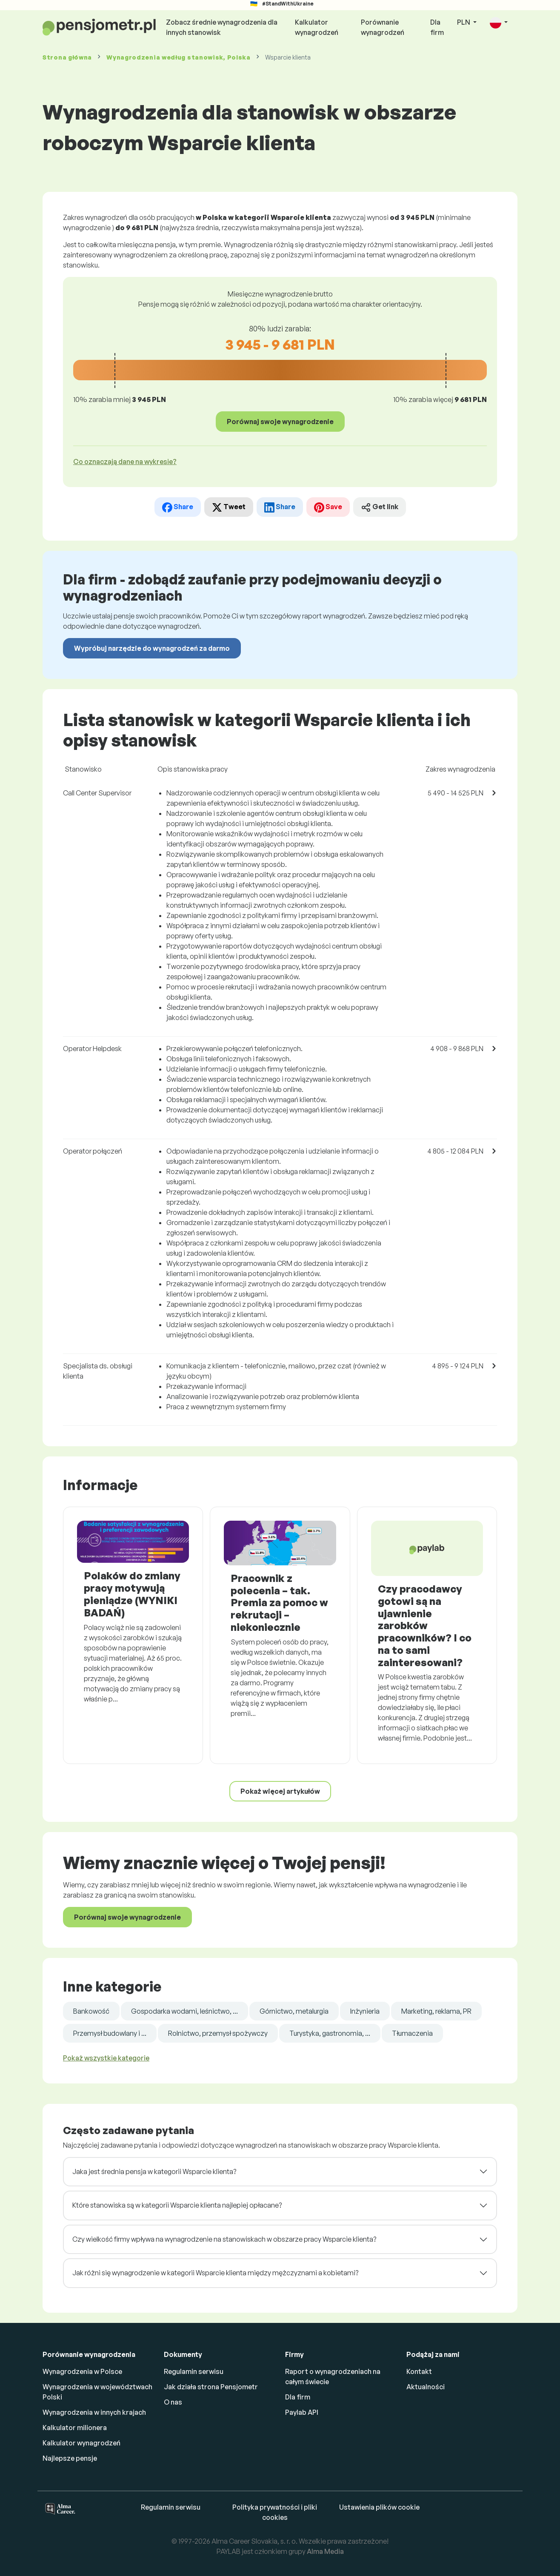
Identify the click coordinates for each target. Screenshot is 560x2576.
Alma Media (325, 2551)
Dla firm (437, 27)
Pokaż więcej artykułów (280, 1791)
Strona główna (67, 57)
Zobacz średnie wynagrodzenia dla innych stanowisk (221, 27)
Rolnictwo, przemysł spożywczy (218, 2033)
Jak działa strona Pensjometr (211, 2386)
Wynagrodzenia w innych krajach (94, 2412)
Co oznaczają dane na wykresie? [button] (125, 461)
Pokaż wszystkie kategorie (106, 2058)
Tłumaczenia (412, 2033)
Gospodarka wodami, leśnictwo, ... (184, 2011)
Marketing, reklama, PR (436, 2011)
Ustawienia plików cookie (379, 2507)
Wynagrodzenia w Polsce (82, 2371)
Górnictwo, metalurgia (294, 2011)
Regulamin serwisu (193, 2371)
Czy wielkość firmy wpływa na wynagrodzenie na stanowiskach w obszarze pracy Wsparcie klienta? (224, 2239)
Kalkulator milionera (75, 2427)
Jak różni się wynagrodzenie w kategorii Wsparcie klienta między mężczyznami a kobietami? (215, 2272)
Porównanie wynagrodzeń (382, 27)
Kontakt (419, 2371)
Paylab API (301, 2412)
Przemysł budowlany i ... (109, 2033)
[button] (498, 23)
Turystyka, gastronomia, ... (329, 2033)
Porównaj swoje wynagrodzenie (280, 421)
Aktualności (425, 2386)
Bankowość (91, 2011)
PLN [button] (464, 22)
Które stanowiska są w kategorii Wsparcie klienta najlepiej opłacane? (177, 2205)
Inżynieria (365, 2011)
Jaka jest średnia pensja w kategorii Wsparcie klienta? (154, 2171)
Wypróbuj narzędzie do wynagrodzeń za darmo (152, 648)
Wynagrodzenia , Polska (178, 57)
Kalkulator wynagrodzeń (316, 27)
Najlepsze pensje (70, 2458)
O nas (173, 2402)
